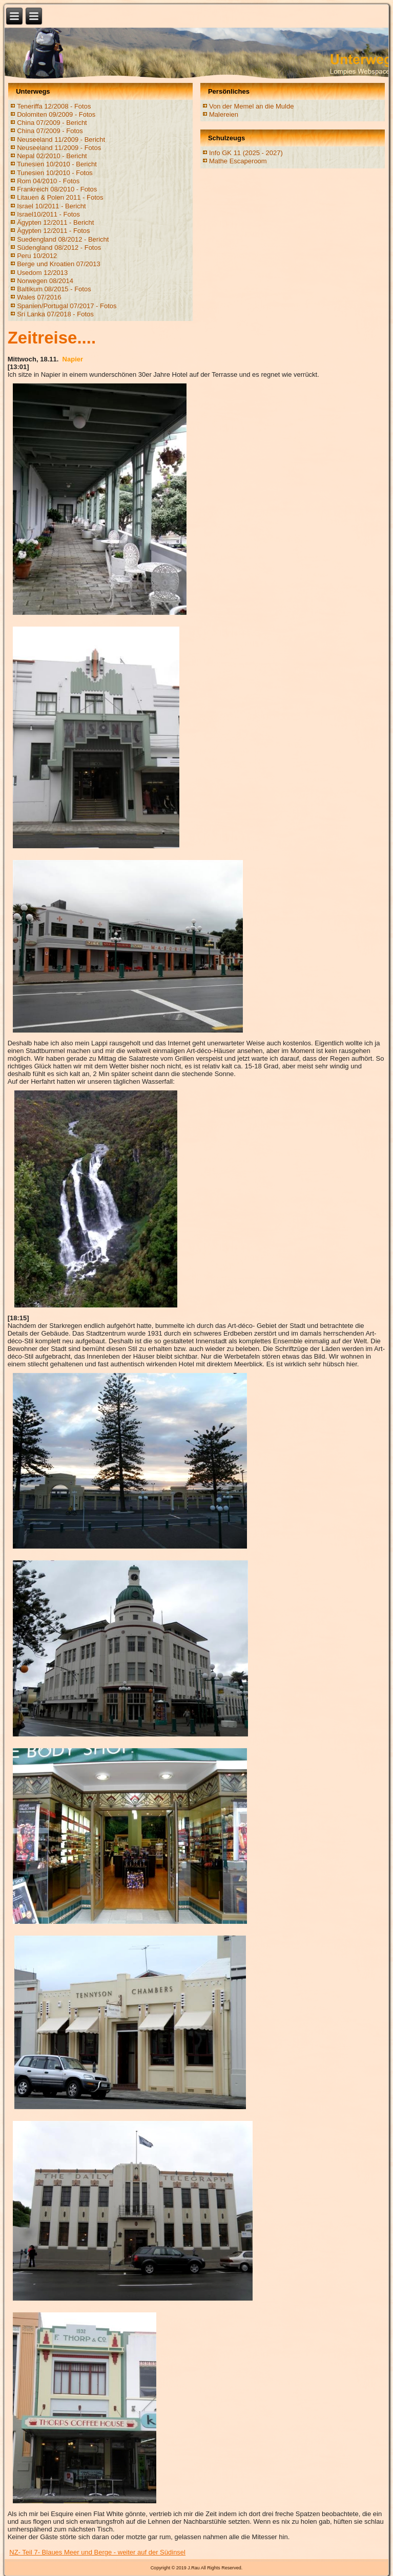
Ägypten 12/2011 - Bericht (55, 222)
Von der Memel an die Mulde (251, 106)
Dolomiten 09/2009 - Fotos (56, 114)
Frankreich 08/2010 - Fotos (57, 189)
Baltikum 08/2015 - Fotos (54, 289)
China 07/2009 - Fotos (50, 131)
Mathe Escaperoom (238, 161)
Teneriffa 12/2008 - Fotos (54, 106)
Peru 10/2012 (37, 256)
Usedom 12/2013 (42, 272)
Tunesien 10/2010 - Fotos (55, 173)
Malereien (223, 114)
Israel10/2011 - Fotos (48, 214)
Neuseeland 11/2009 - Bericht (61, 139)
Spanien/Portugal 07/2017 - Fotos (66, 306)
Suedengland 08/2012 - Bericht (63, 239)
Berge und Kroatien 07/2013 (58, 264)
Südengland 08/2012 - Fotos (59, 247)
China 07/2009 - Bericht (52, 122)
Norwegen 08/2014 (45, 281)
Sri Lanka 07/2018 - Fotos (55, 314)
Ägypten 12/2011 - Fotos (53, 230)
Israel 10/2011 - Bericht (51, 206)
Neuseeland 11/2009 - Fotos (59, 148)
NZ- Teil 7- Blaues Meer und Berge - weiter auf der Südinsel (97, 2552)
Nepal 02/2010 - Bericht (52, 156)
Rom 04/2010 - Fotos (48, 181)
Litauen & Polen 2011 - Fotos (60, 197)
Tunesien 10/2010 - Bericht (57, 164)
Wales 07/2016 (39, 297)
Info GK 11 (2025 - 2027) (246, 153)
